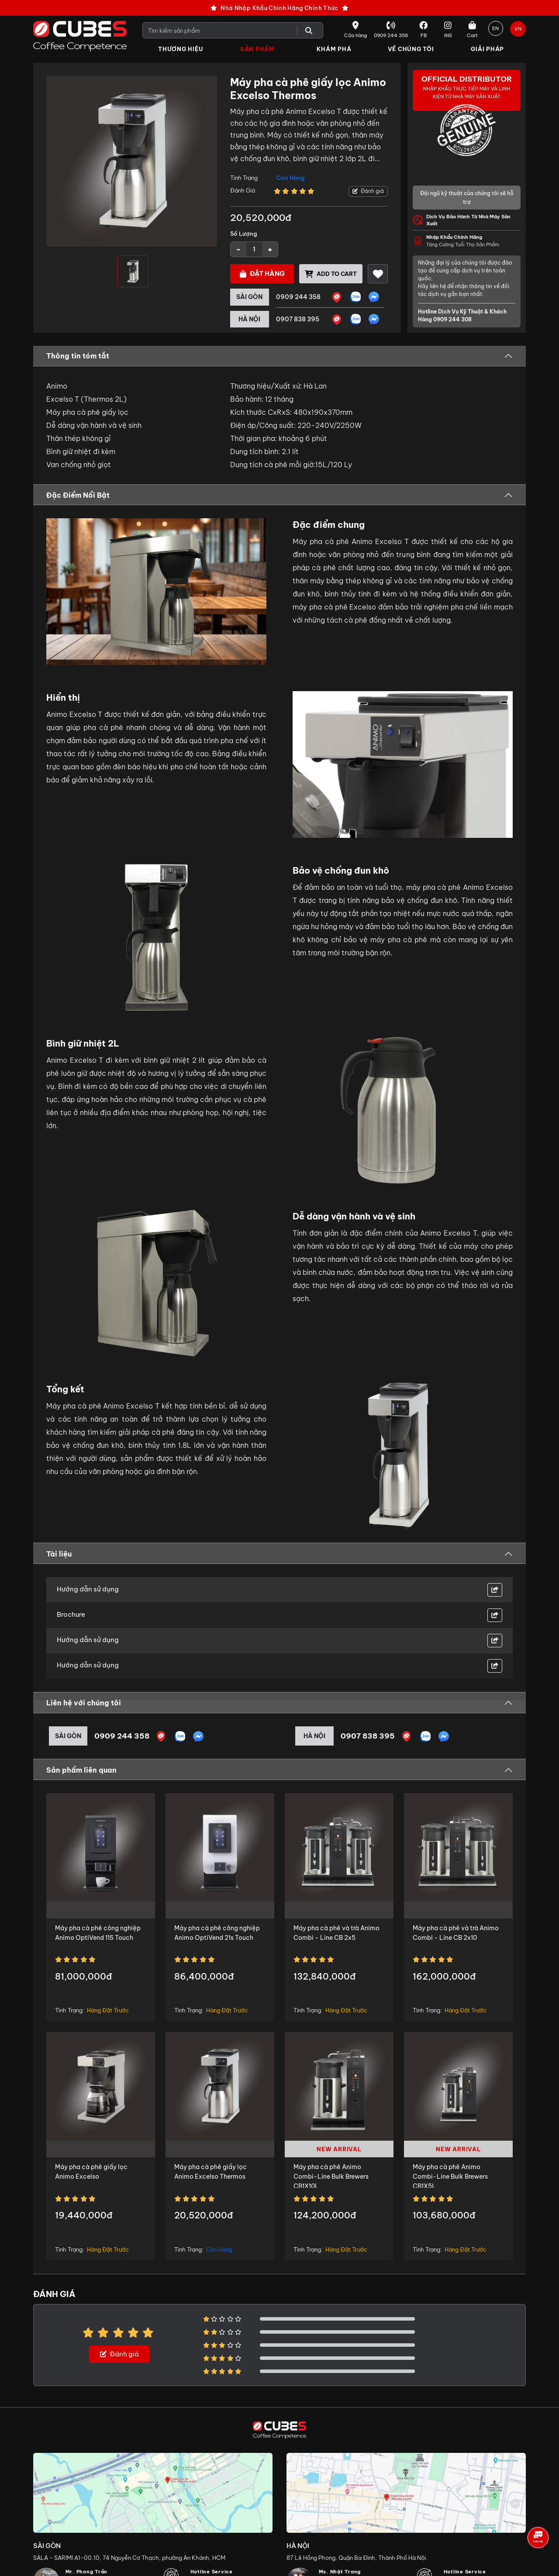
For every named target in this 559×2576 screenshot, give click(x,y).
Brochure (71, 1615)
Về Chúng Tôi (411, 48)
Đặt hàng (262, 274)
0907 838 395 (297, 320)
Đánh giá (368, 191)
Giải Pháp (487, 48)
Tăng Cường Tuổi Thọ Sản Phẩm (473, 241)
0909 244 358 (298, 297)
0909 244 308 (452, 320)
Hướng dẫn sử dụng (88, 1589)
